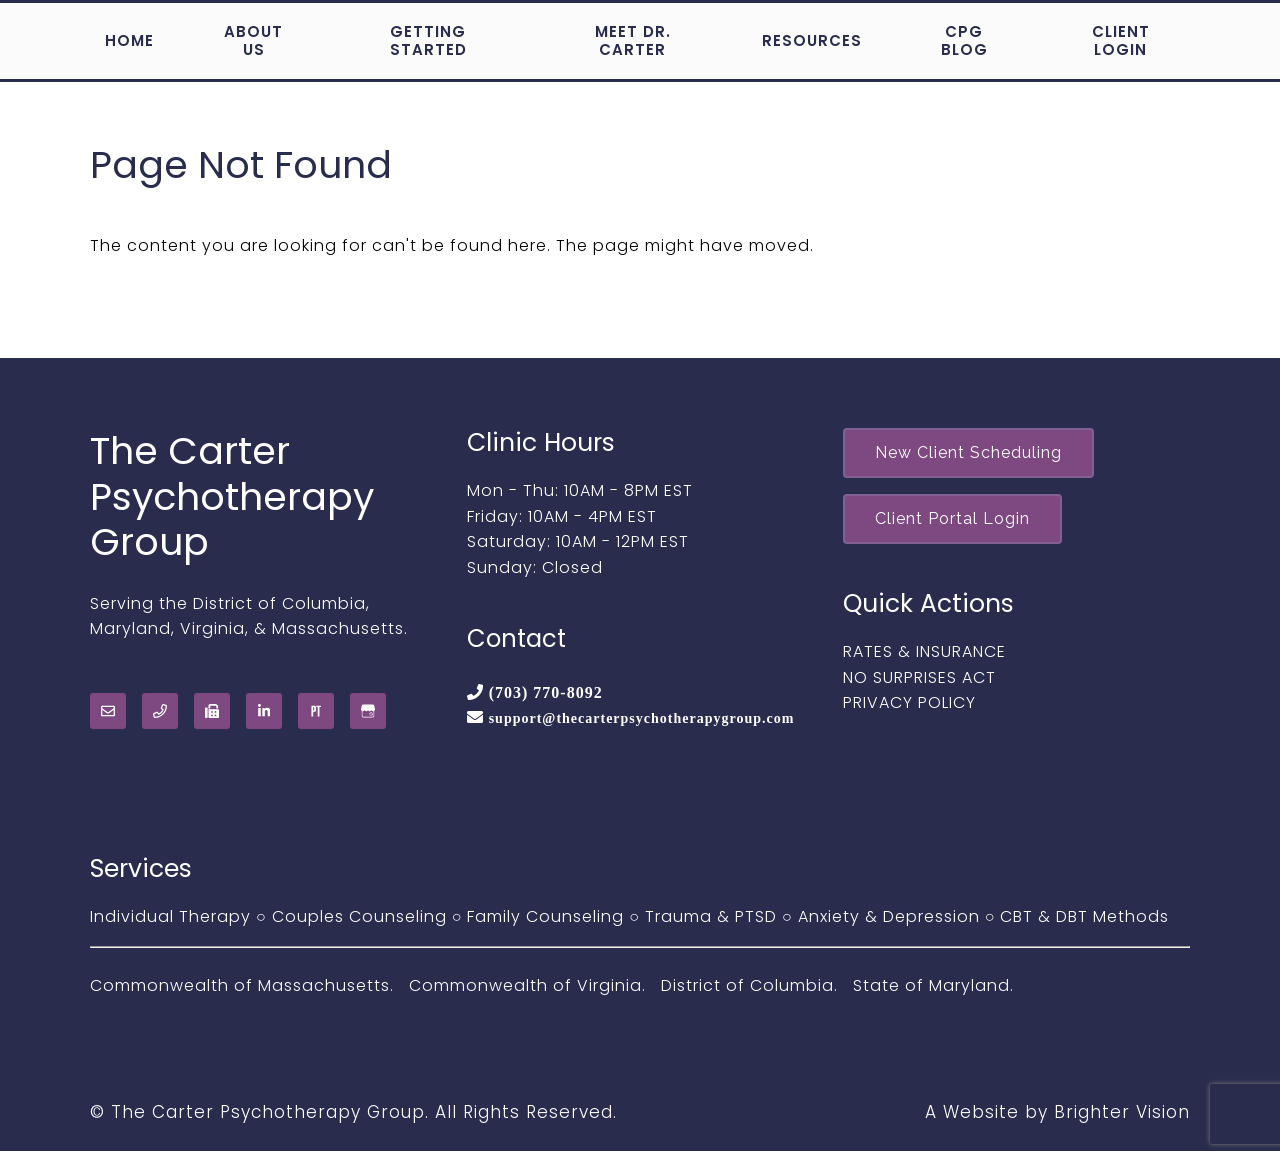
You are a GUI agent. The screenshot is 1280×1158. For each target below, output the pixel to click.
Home (129, 40)
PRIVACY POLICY (909, 709)
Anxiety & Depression (889, 923)
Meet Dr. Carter (633, 40)
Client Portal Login (957, 523)
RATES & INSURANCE (924, 658)
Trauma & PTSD (711, 923)
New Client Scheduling (973, 454)
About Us (253, 40)
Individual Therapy (170, 923)
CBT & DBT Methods (1084, 923)
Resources (812, 40)
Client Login (1121, 40)
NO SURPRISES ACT (919, 684)
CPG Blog (964, 40)
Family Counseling (545, 923)
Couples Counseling (359, 923)
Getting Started (428, 40)
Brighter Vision (1122, 1119)
